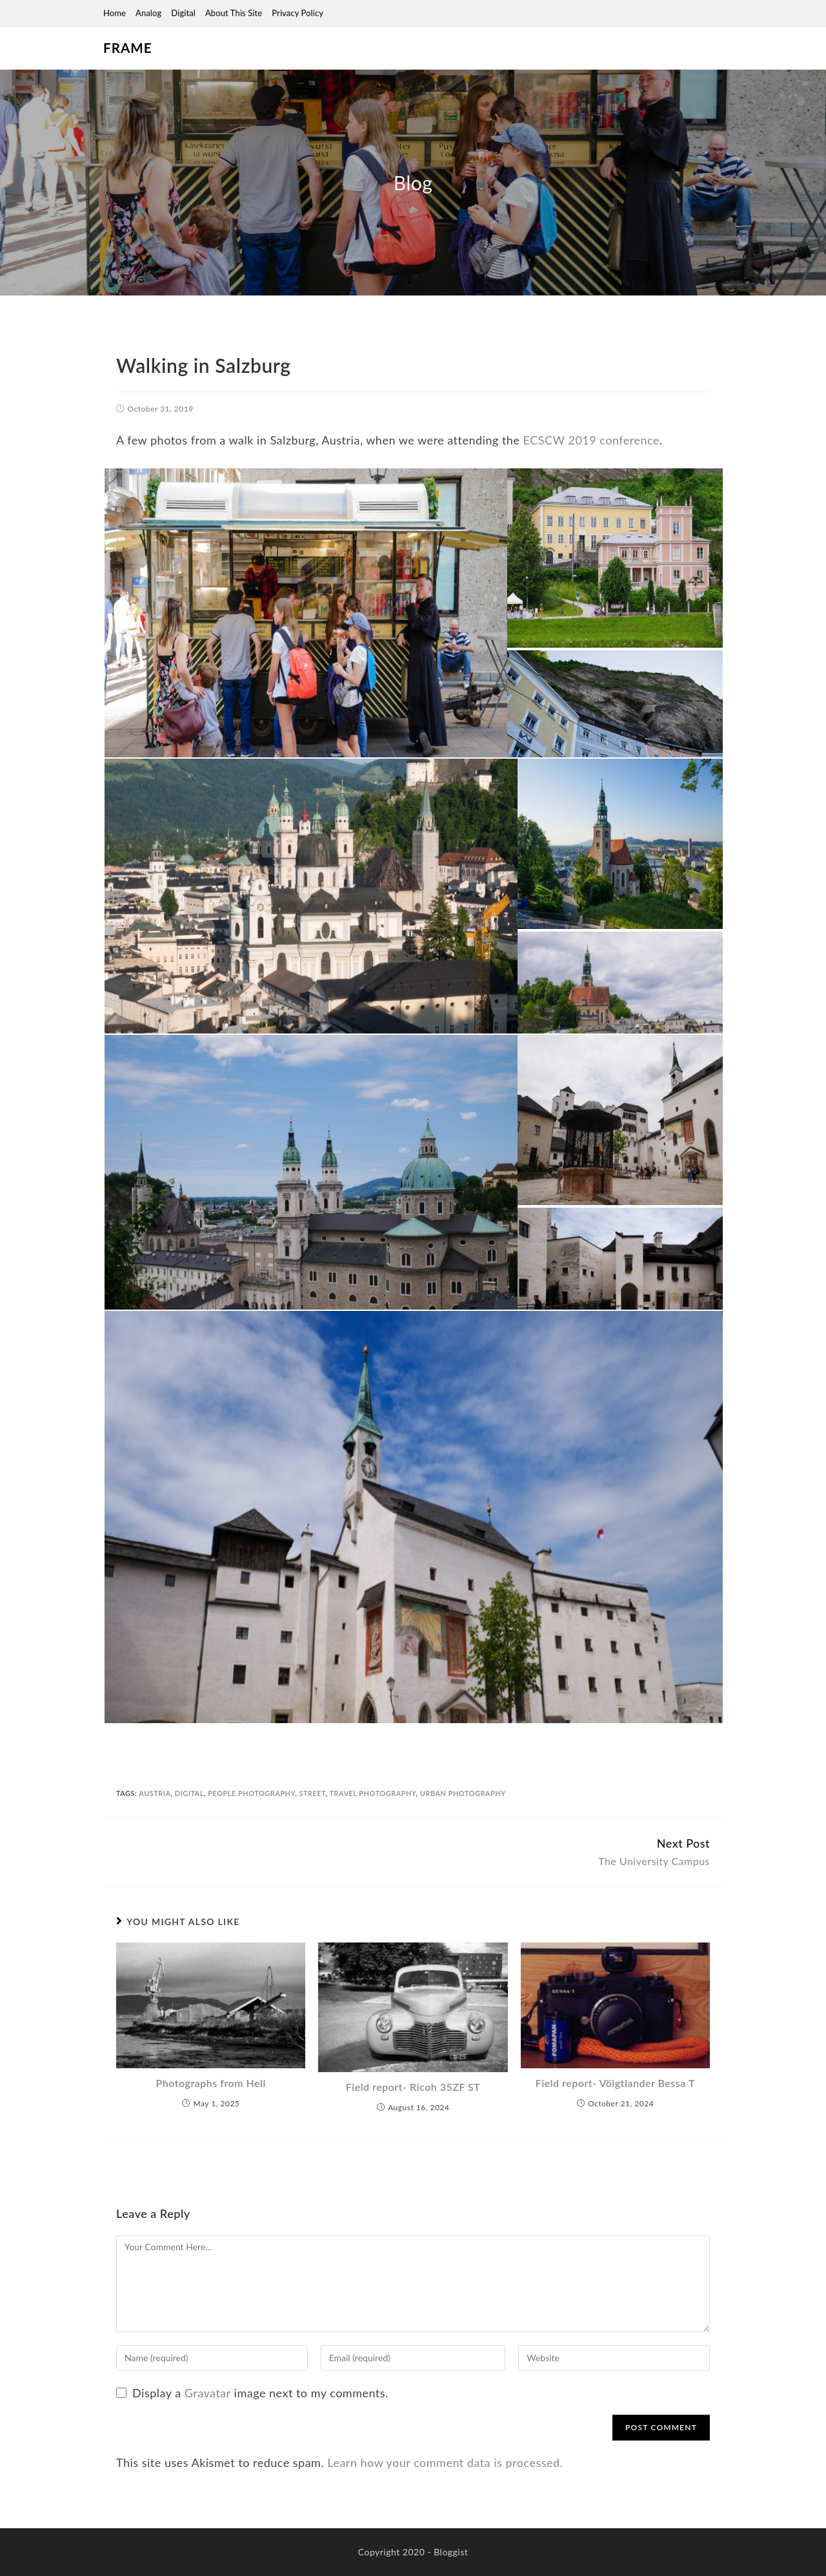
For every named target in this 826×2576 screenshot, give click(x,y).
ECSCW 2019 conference (591, 440)
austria (154, 1793)
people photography (251, 1793)
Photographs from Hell (211, 2083)
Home (114, 13)
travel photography (372, 1793)
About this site (233, 13)
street (312, 1793)
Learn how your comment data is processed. (445, 2462)
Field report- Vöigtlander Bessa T (615, 2083)
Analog (148, 13)
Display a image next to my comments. (260, 2393)
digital (189, 1793)
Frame (126, 47)
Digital (183, 13)
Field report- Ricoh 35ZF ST (413, 2087)
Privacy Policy (297, 13)
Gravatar (208, 2393)
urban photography (463, 1793)
